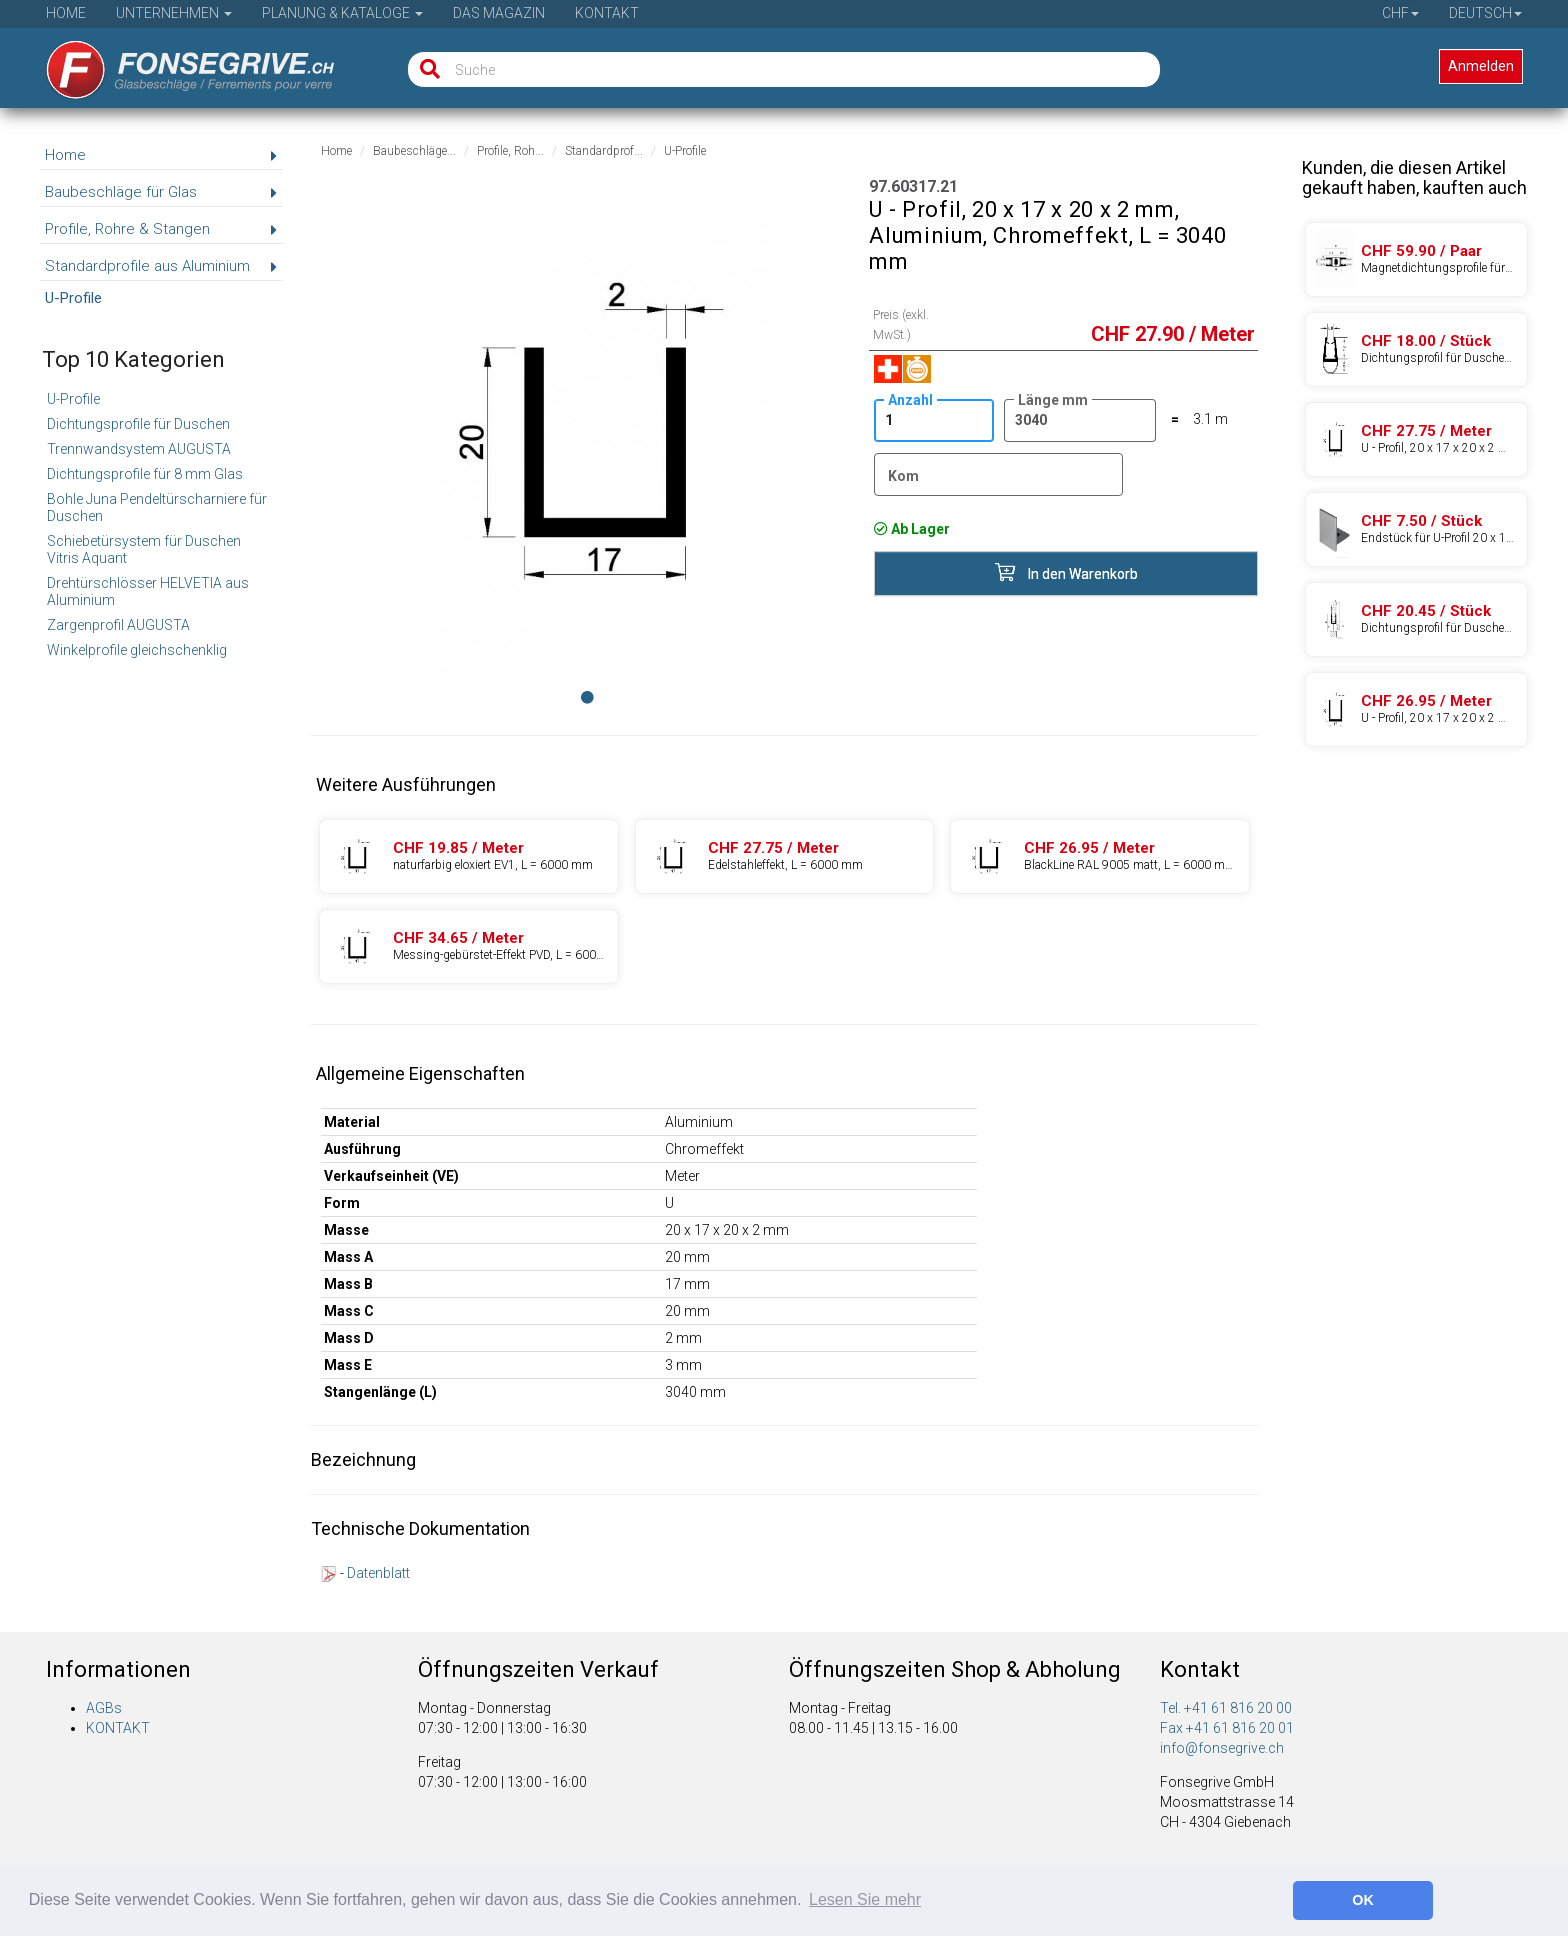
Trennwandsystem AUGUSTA (139, 449)
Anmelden (1481, 66)
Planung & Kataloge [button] (342, 13)
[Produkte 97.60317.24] (785, 856)
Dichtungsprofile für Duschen (138, 424)
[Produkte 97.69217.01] (1416, 529)
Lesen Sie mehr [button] (865, 1899)
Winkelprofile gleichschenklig (137, 650)
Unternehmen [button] (174, 13)
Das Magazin (499, 13)
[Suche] (425, 69)
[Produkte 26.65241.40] (1416, 259)
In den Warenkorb (1066, 572)
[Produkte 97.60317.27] (1100, 856)
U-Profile (73, 399)
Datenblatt (378, 1573)
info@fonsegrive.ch (1222, 1748)
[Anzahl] (934, 420)
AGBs (104, 1708)
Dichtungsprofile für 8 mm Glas (145, 474)
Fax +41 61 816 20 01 (1227, 1728)
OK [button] (1363, 1900)
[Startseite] (176, 63)
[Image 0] (587, 697)
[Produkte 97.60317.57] (469, 946)
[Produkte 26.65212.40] (1416, 349)
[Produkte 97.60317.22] (469, 856)
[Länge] (1080, 420)
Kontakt (607, 13)
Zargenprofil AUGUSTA (118, 625)
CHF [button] (1400, 13)
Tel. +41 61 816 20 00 (1226, 1708)
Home (66, 13)
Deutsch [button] (1485, 13)
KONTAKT (118, 1728)
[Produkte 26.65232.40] (1416, 619)
